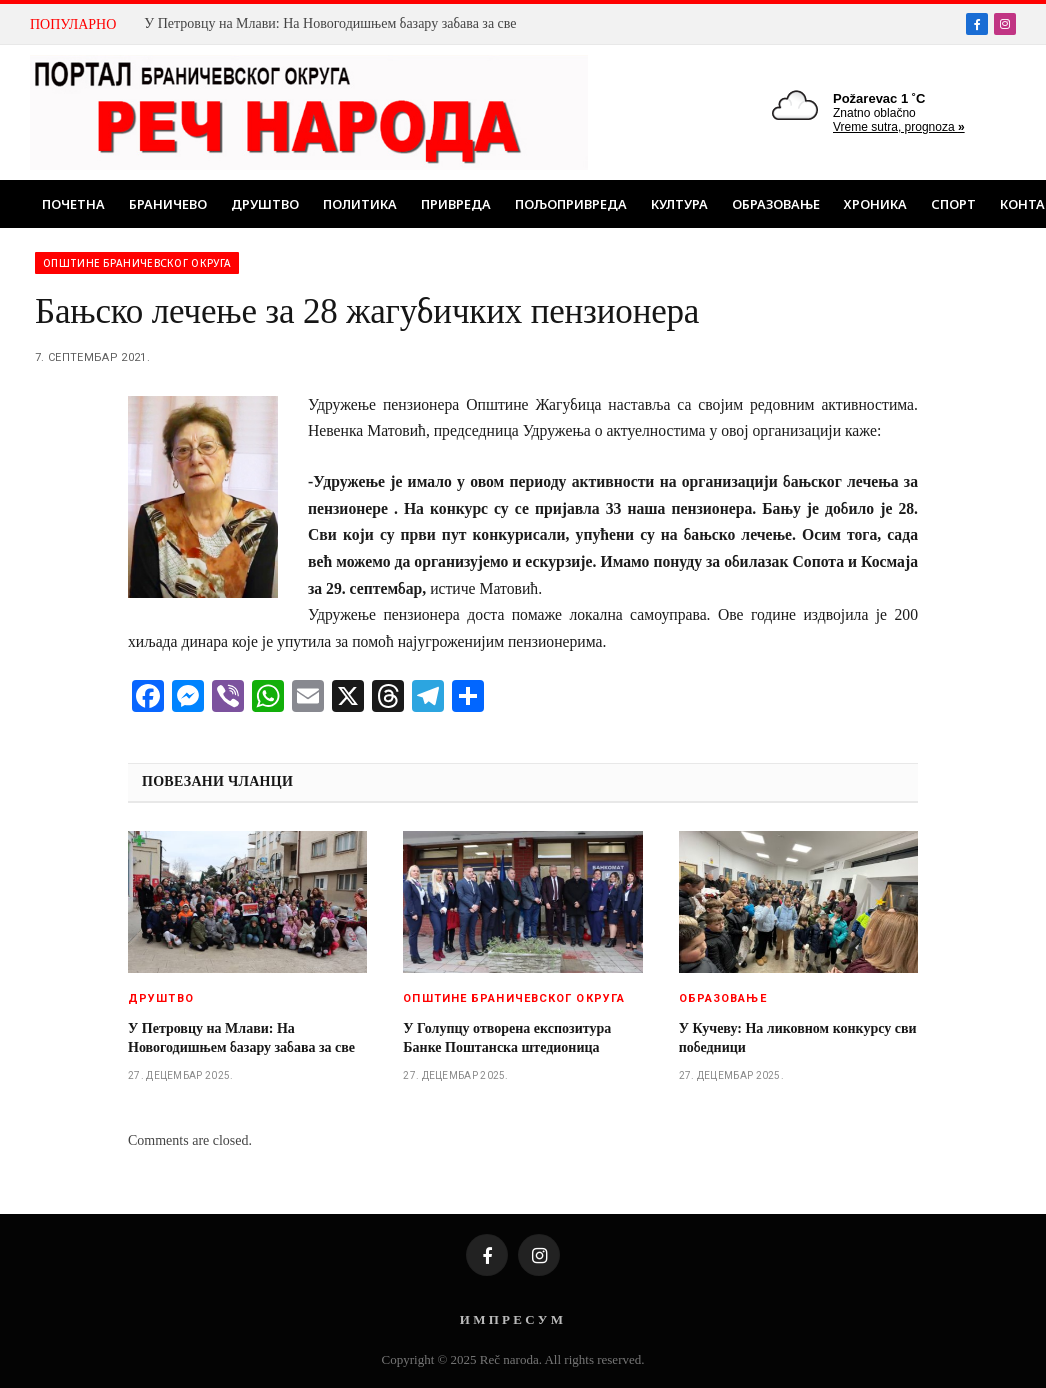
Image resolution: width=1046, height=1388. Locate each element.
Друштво (265, 204)
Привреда (456, 204)
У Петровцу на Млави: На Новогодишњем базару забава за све (330, 23)
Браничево (168, 204)
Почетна (73, 204)
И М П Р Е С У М (511, 1319)
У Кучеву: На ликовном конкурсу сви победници (798, 1038)
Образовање (776, 204)
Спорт (953, 204)
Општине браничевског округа (137, 263)
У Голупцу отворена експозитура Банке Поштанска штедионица (507, 1038)
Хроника (875, 204)
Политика (360, 204)
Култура (679, 204)
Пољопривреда (571, 204)
